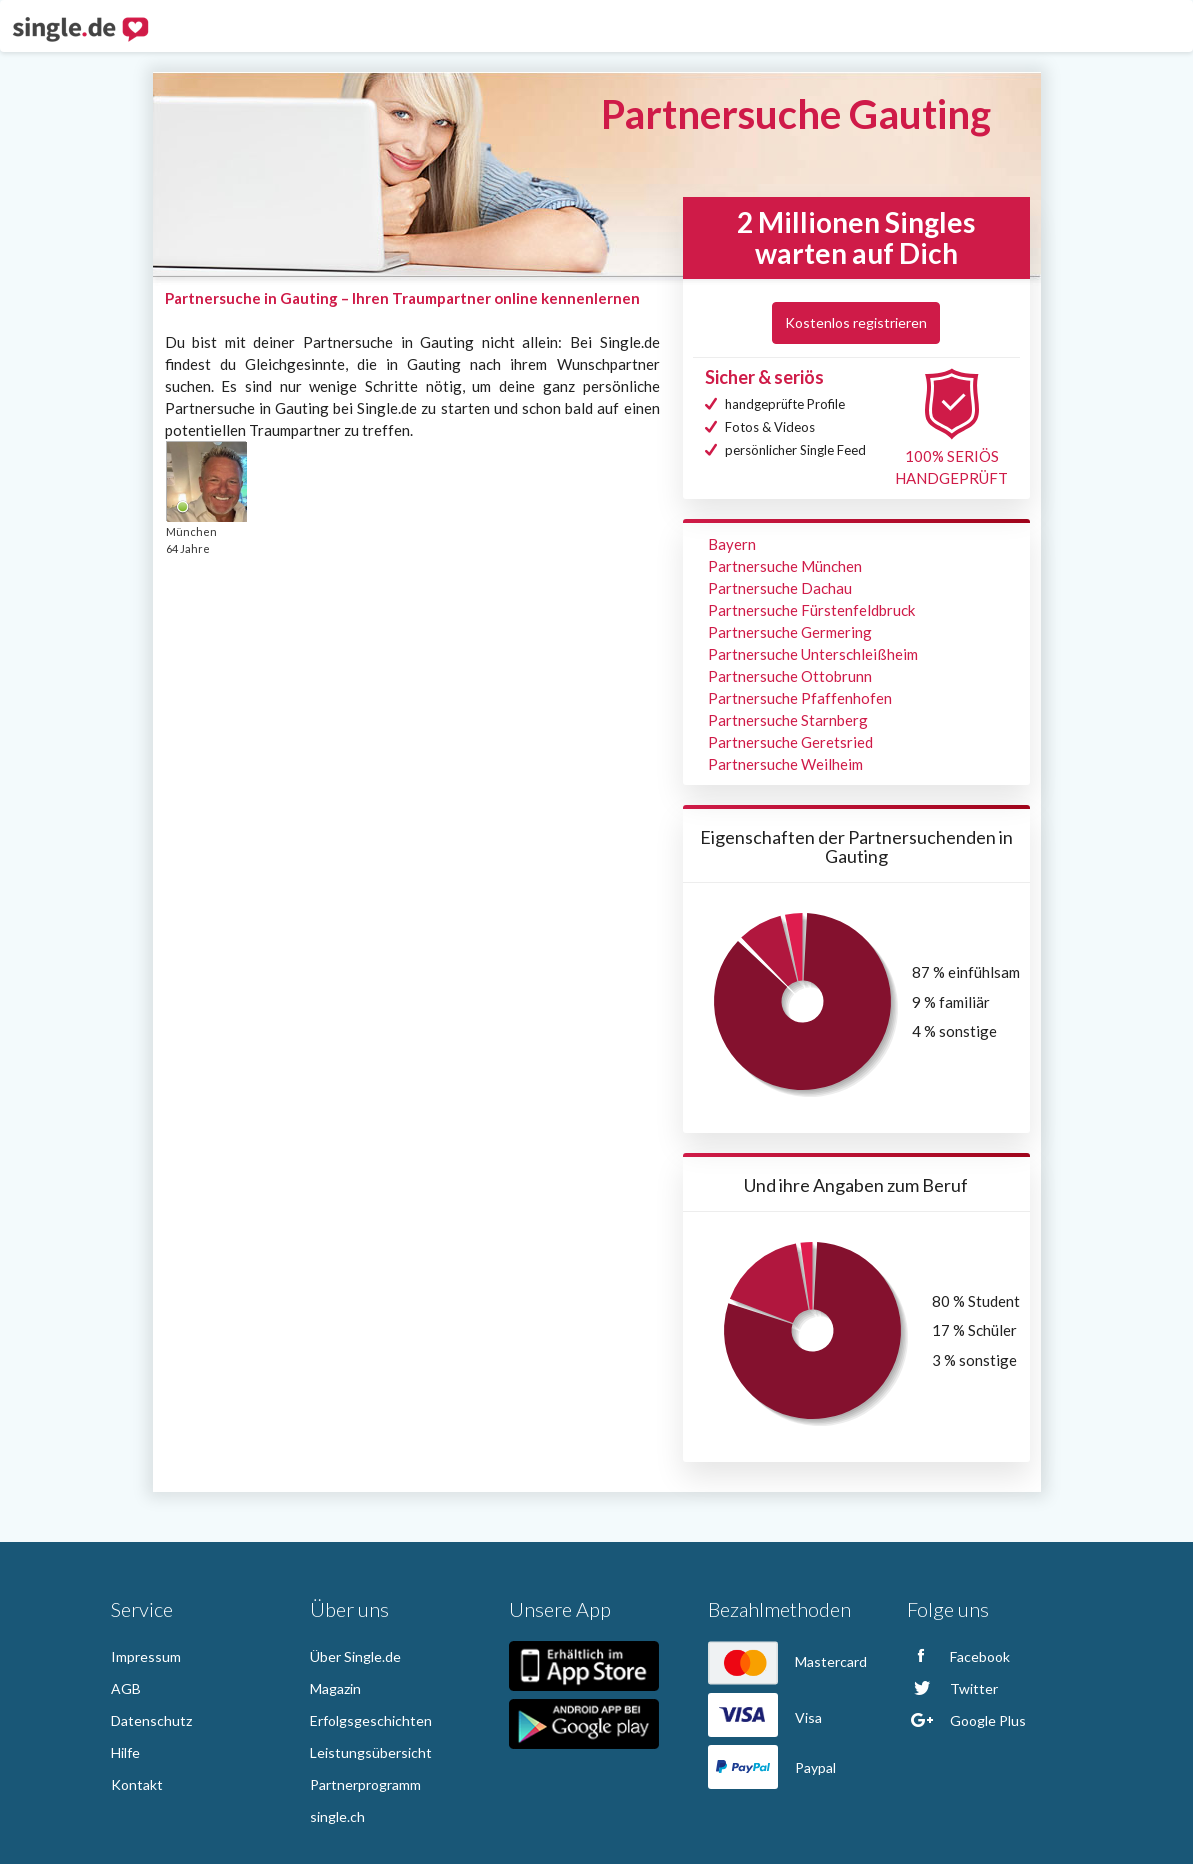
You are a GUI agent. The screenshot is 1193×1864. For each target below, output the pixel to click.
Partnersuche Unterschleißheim (813, 654)
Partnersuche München (785, 566)
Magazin (335, 1688)
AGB (126, 1688)
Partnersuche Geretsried (790, 742)
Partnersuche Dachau (780, 588)
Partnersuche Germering (790, 632)
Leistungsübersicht (371, 1752)
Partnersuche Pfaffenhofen (800, 698)
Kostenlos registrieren (856, 322)
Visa (765, 1717)
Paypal (772, 1767)
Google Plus (966, 1720)
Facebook (958, 1656)
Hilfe (125, 1752)
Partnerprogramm (365, 1784)
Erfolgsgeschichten (371, 1720)
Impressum (146, 1656)
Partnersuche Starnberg (788, 720)
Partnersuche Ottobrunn (790, 676)
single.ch (337, 1816)
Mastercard (787, 1661)
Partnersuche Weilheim (785, 764)
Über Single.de (355, 1656)
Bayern (732, 544)
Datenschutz (151, 1720)
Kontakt (137, 1784)
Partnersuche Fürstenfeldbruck (811, 610)
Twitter (952, 1688)
